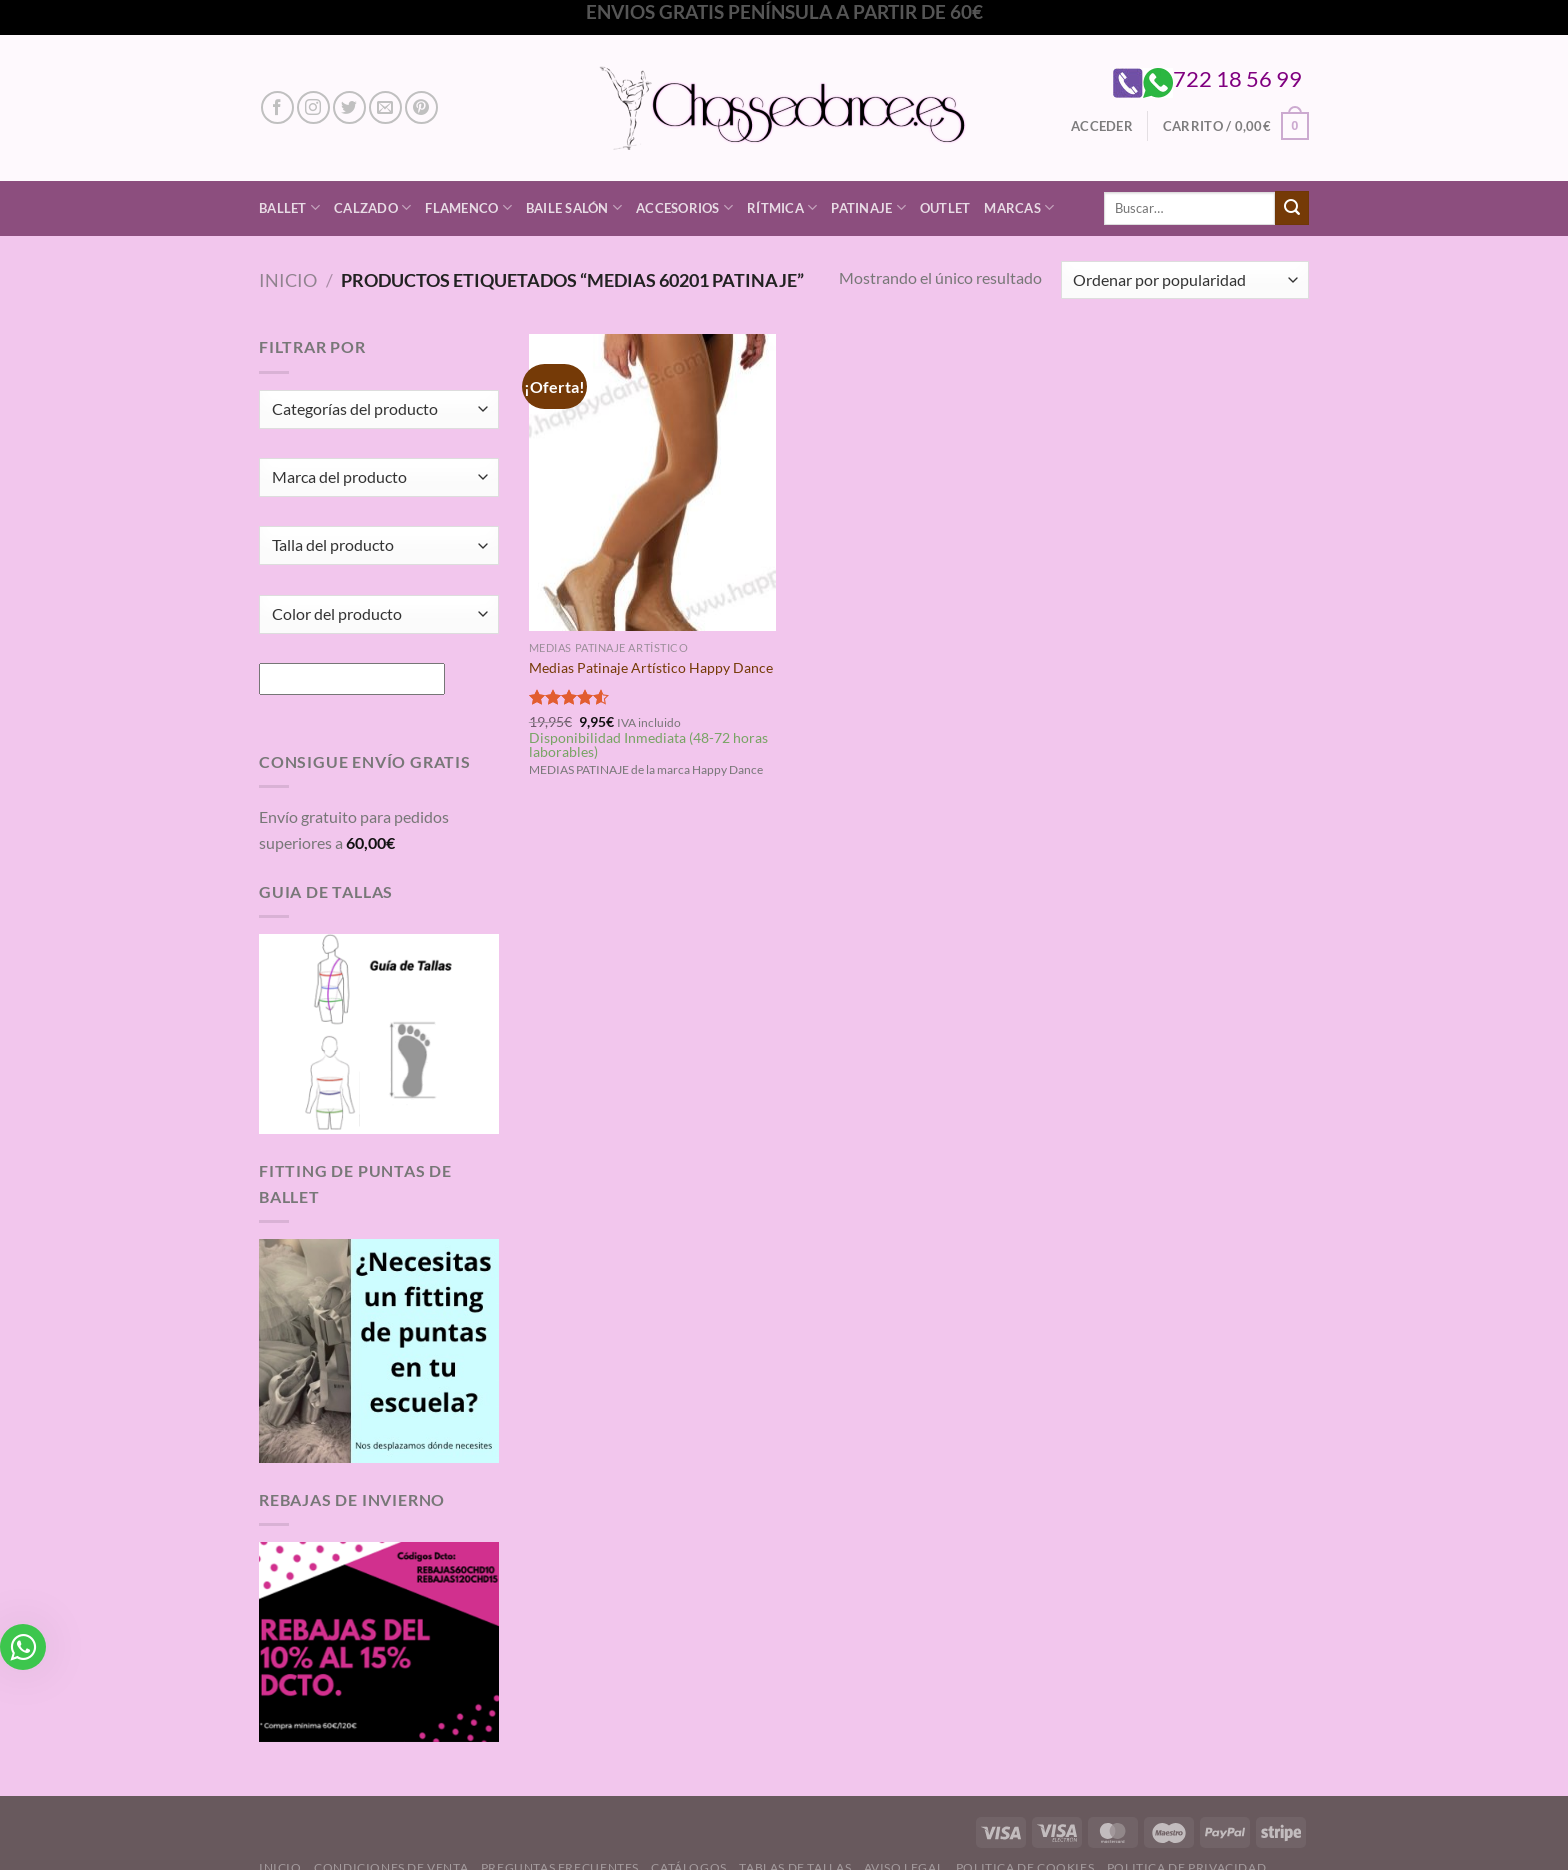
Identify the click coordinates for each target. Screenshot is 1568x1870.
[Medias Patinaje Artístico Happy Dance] (652, 482)
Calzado (372, 207)
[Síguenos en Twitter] (349, 107)
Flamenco (468, 207)
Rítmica (782, 207)
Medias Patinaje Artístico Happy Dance (651, 667)
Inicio (288, 280)
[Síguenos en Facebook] (277, 107)
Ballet (289, 207)
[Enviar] (1292, 208)
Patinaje (868, 207)
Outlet (945, 208)
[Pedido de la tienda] (1185, 280)
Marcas (1019, 207)
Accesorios (684, 207)
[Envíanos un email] (385, 107)
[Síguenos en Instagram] (313, 107)
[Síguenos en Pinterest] (421, 107)
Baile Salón (574, 207)
